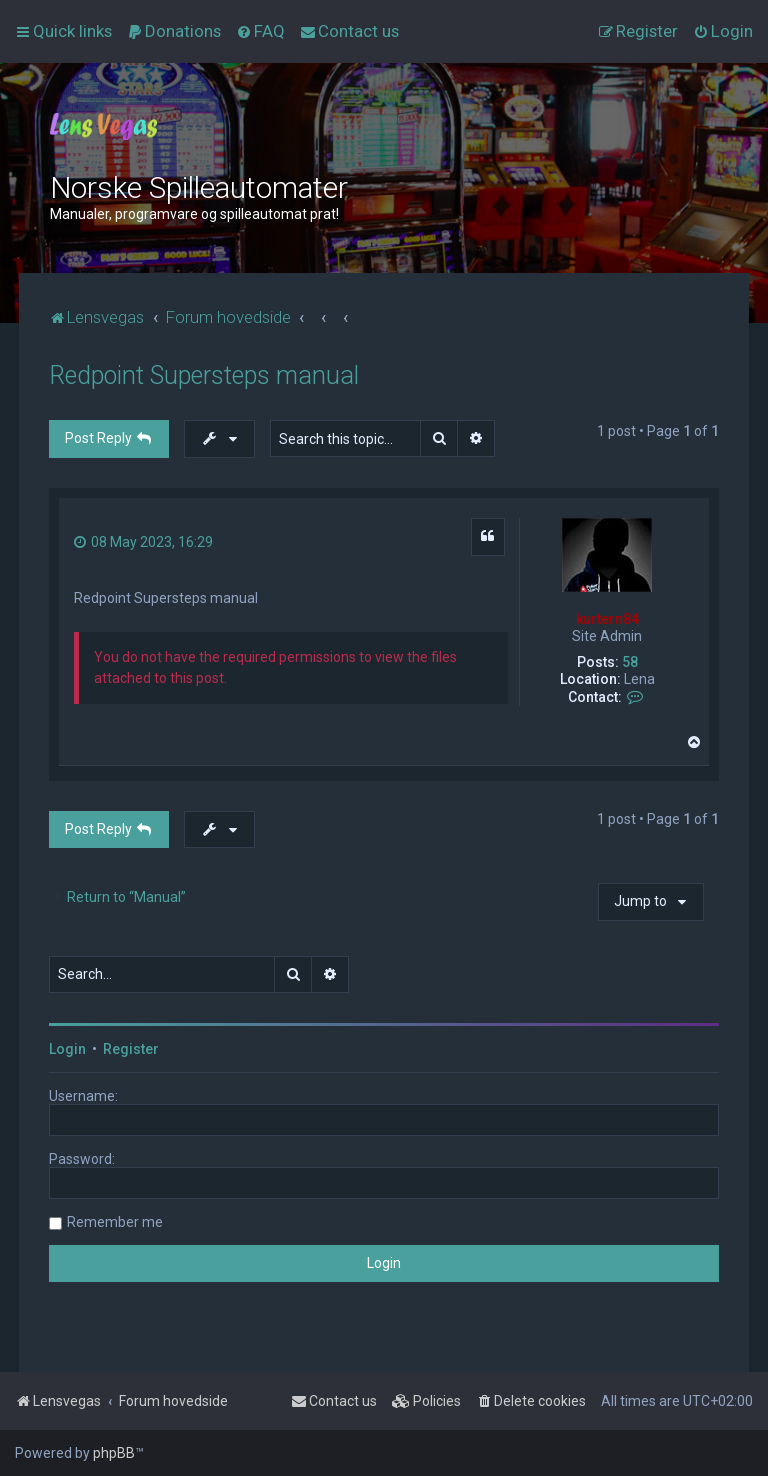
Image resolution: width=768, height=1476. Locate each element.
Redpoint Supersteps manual (204, 375)
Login (67, 1049)
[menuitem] (174, 31)
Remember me (115, 1222)
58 (630, 662)
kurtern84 (607, 619)
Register (131, 1049)
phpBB (114, 1453)
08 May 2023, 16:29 (143, 542)
